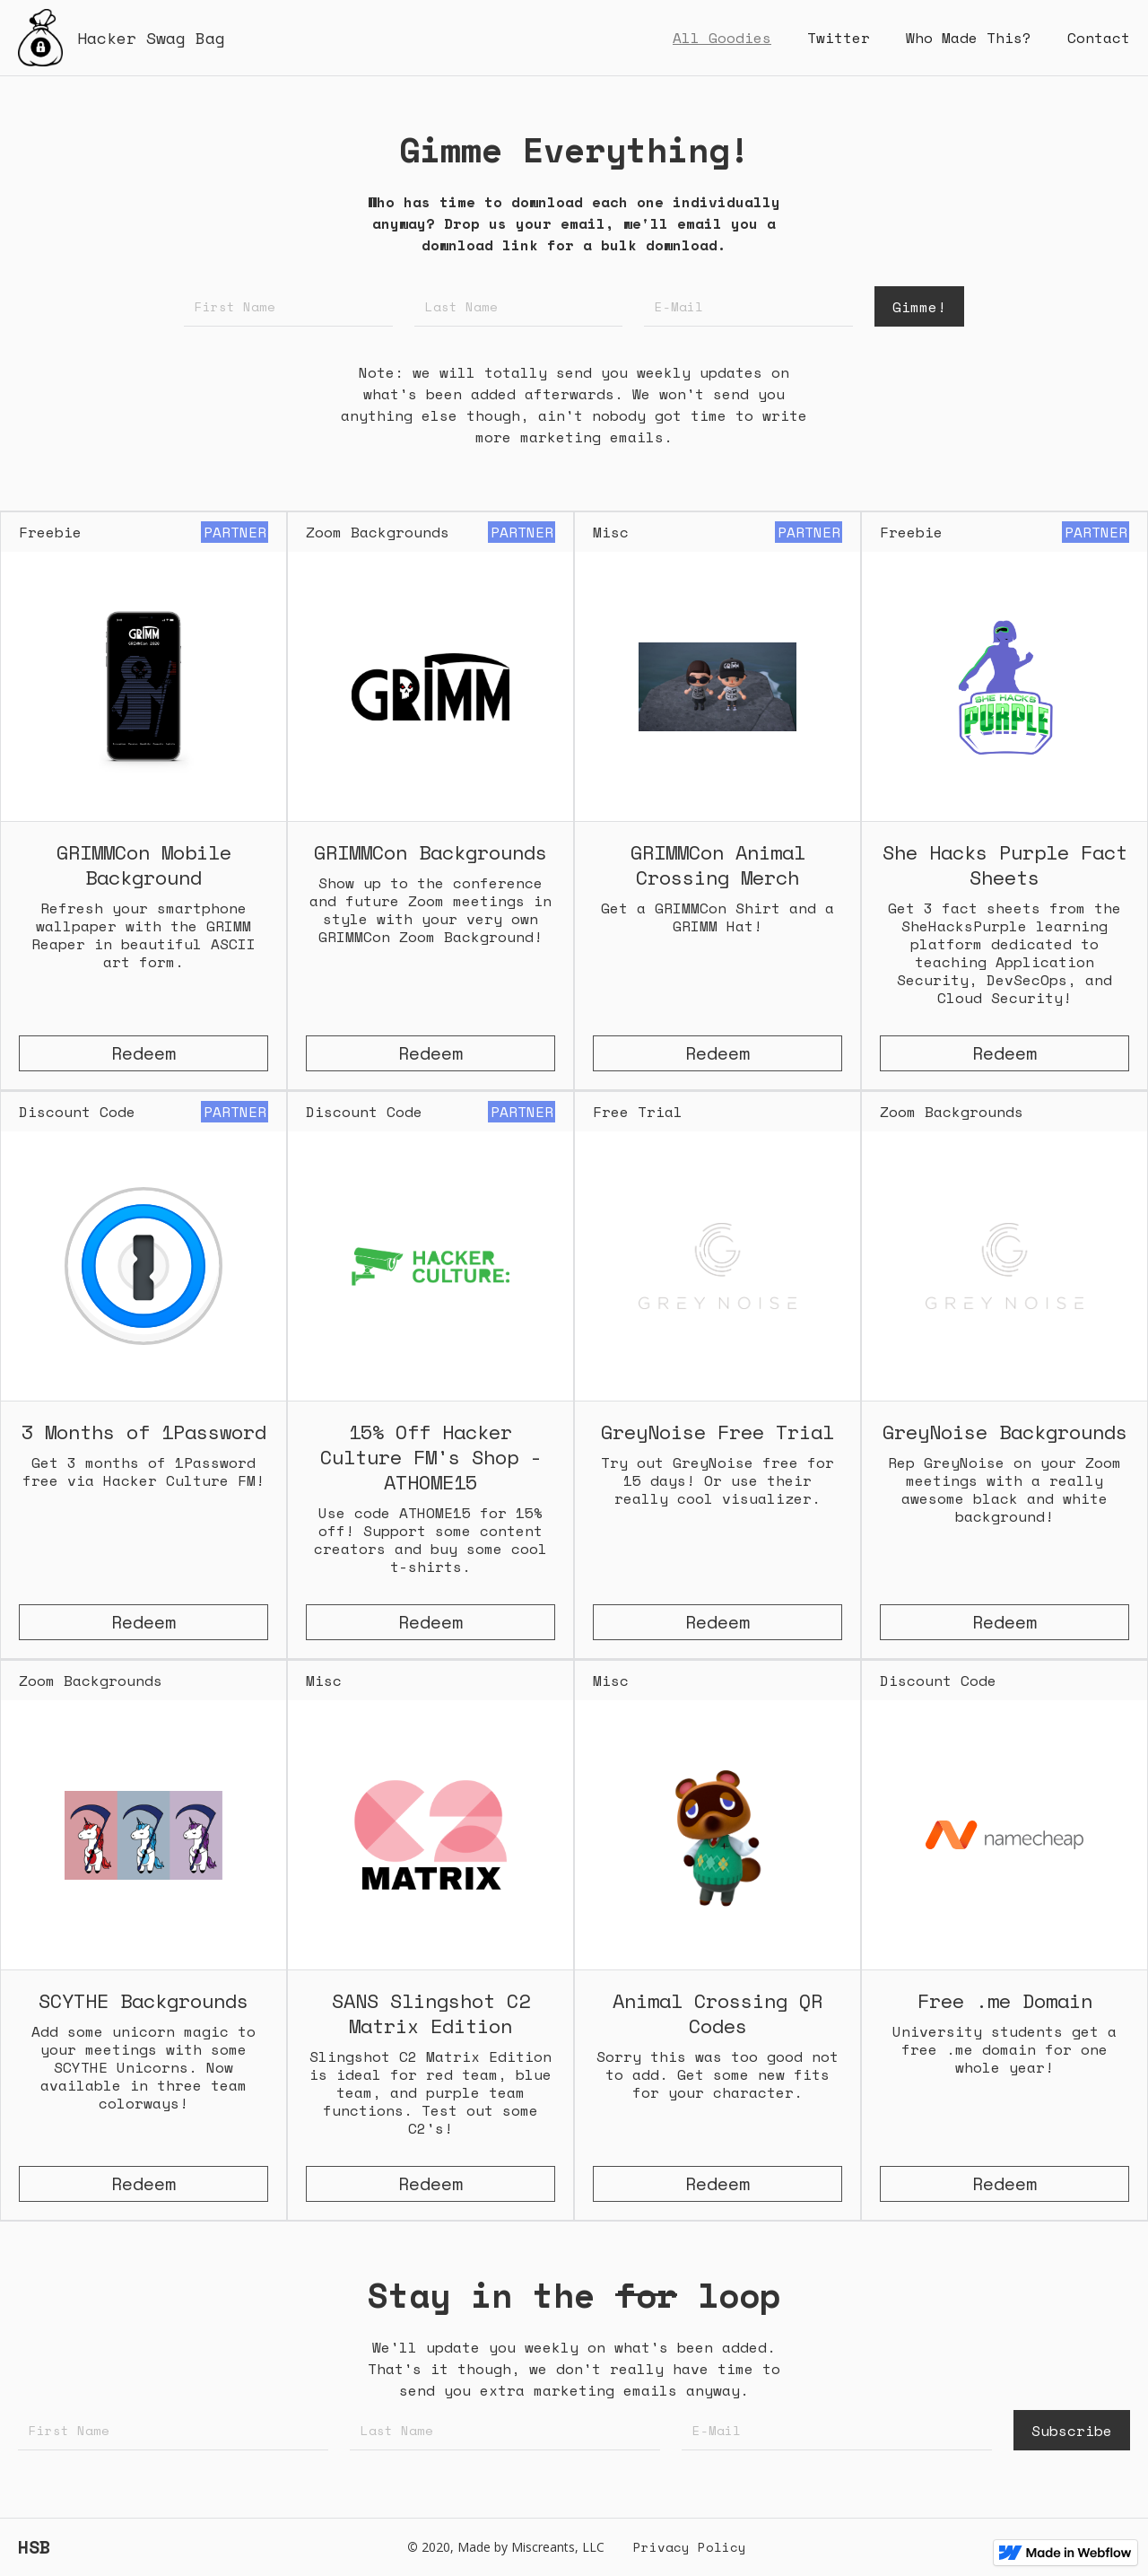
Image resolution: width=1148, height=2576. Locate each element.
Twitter (838, 37)
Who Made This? (968, 37)
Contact (1098, 37)
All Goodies (722, 37)
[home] (121, 37)
